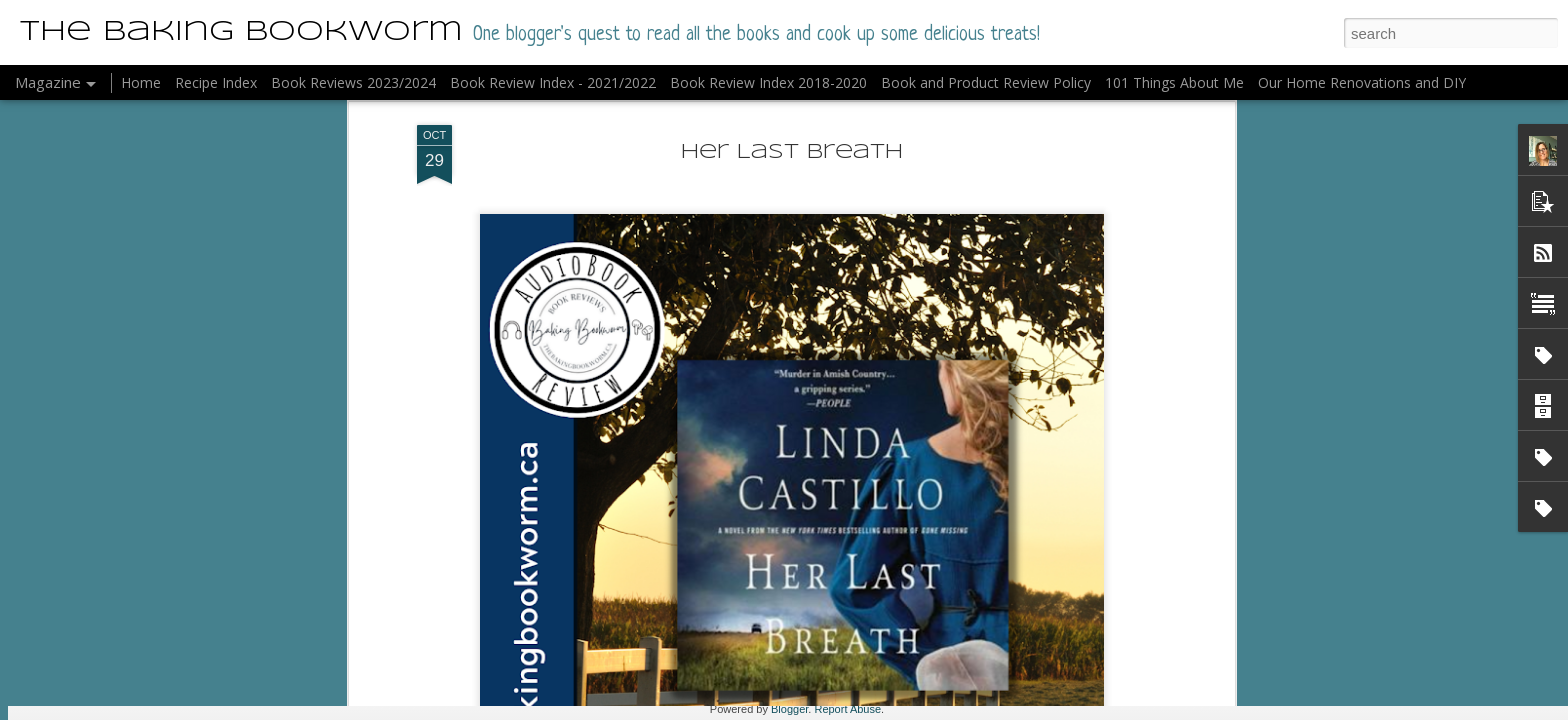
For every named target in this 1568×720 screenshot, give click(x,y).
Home (141, 82)
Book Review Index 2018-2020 (768, 82)
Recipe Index (216, 82)
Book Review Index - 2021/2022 (553, 82)
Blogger (789, 709)
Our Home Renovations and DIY (1362, 82)
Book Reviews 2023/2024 (353, 82)
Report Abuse (847, 709)
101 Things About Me (1174, 82)
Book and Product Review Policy (986, 82)
